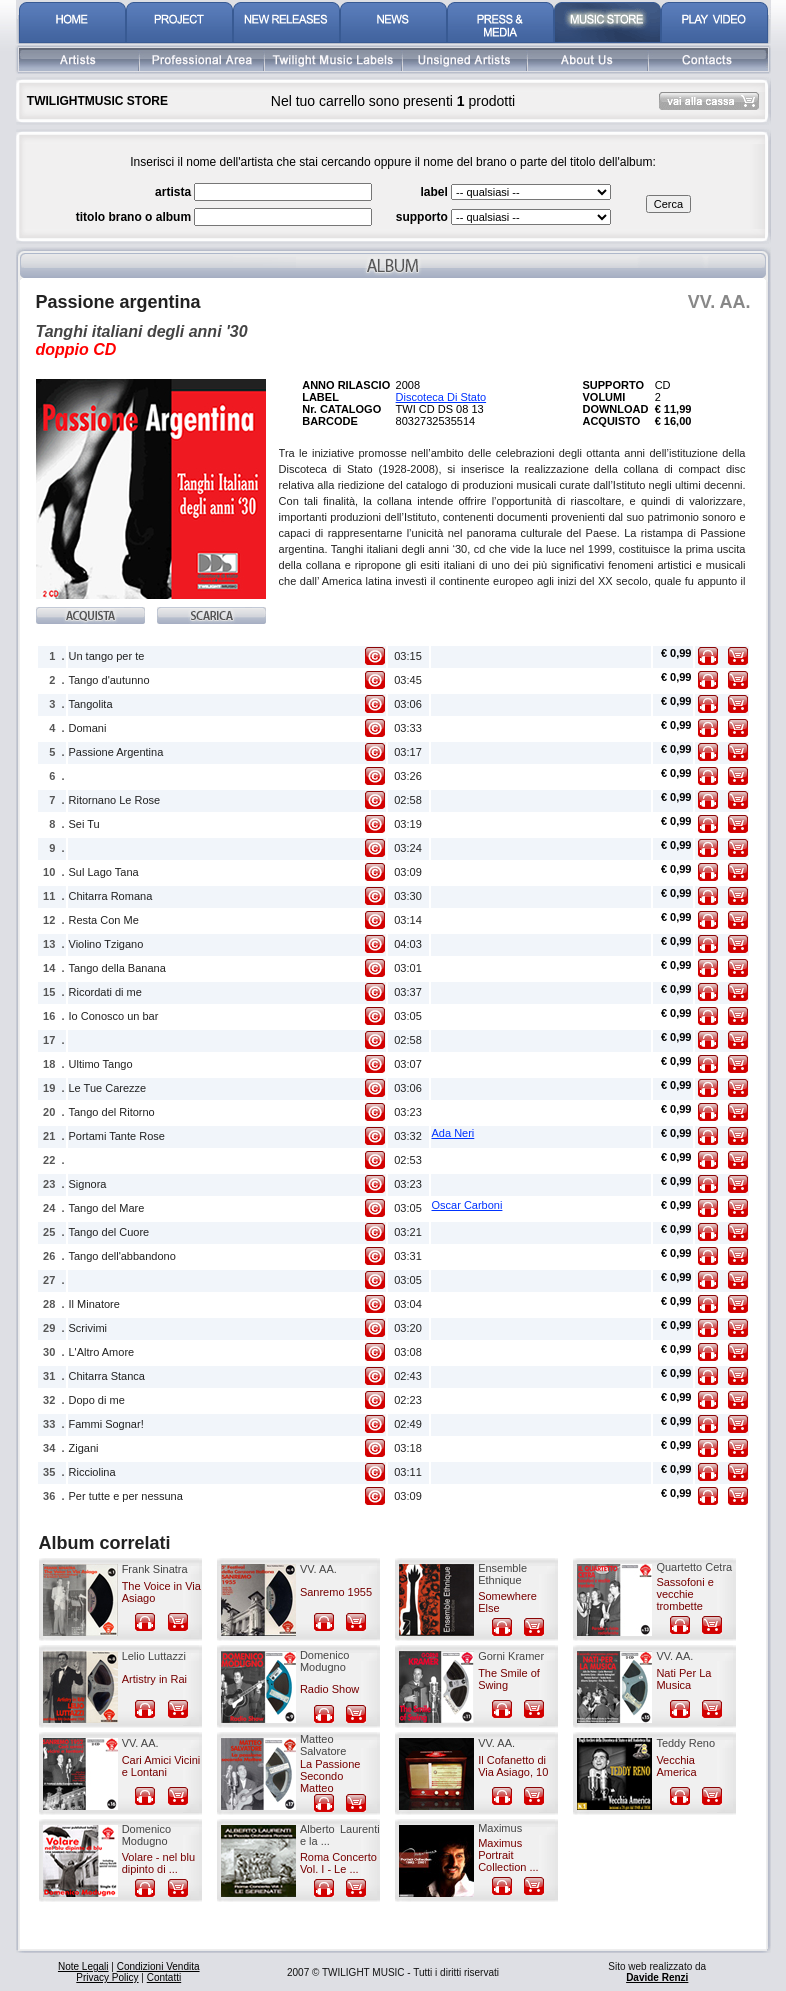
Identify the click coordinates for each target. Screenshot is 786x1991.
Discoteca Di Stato (441, 397)
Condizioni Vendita (158, 1966)
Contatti (164, 1977)
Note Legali (83, 1966)
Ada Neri (453, 1133)
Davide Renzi (657, 1977)
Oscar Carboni (467, 1205)
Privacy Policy (107, 1977)
